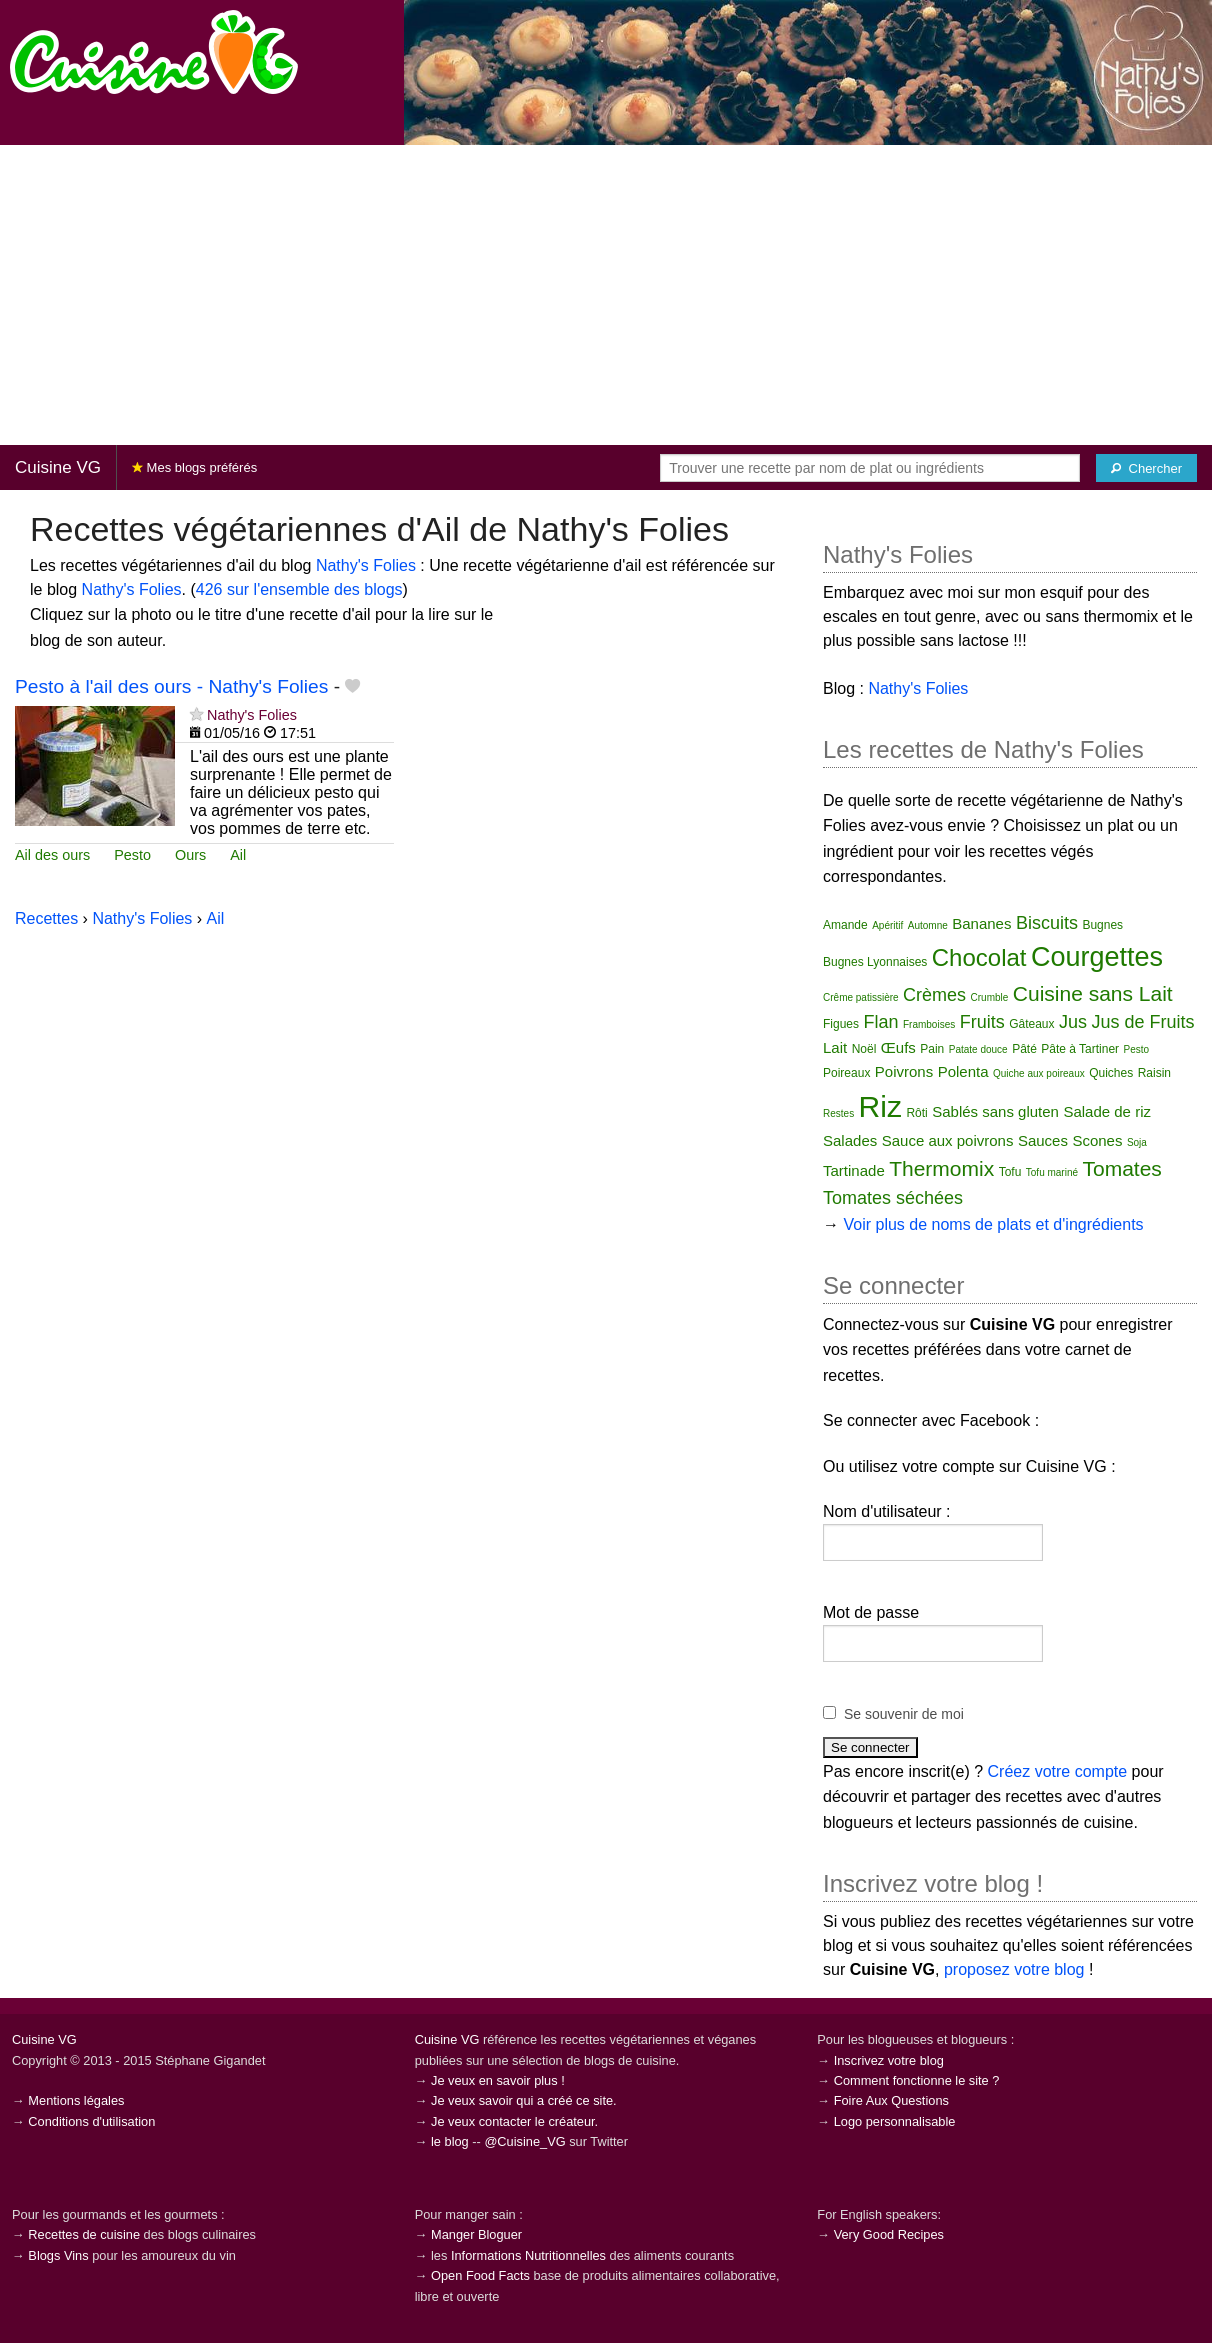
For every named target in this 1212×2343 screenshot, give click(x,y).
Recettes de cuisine (84, 2234)
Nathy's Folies (366, 565)
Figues (841, 1024)
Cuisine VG (58, 467)
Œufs (898, 1047)
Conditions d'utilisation (91, 2121)
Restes (838, 1113)
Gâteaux (1031, 1024)
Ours (190, 855)
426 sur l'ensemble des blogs (299, 589)
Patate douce (978, 1049)
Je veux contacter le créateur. (514, 2121)
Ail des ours (52, 855)
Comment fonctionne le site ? (917, 2080)
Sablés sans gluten (995, 1111)
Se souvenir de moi (904, 1714)
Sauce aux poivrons (948, 1140)
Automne (928, 925)
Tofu (1010, 1172)
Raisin (1154, 1073)
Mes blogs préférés (194, 467)
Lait (835, 1047)
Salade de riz (1107, 1111)
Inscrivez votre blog (889, 2060)
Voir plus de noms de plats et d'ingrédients (993, 1224)
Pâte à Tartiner (1080, 1049)
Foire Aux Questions (891, 2100)
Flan (881, 1022)
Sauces (1043, 1140)
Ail (238, 855)
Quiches (1111, 1073)
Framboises (929, 1024)
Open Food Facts (480, 2275)
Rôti (916, 1113)
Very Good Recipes (889, 2234)
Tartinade (854, 1170)
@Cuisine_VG (524, 2141)
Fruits (982, 1022)
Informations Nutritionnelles (528, 2255)
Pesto (132, 855)
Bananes (981, 923)
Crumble (990, 997)
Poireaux (846, 1073)
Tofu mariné (1052, 1172)
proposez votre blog (1014, 1969)
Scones (1097, 1140)
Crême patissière (861, 997)
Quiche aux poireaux (1039, 1073)
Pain (932, 1049)
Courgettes (1097, 957)
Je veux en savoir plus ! (498, 2080)
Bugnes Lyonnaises (875, 962)
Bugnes (1102, 925)
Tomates (1122, 1168)
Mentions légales (76, 2100)
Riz (880, 1106)
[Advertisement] (606, 295)
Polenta (963, 1071)
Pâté (1024, 1049)
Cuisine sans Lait (1093, 993)
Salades (850, 1140)
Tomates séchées (893, 1198)
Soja (1137, 1142)
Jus (1073, 1022)
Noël (864, 1049)
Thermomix (941, 1168)
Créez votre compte (1058, 1771)
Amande (845, 925)
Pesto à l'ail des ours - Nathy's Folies (171, 686)
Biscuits (1047, 923)
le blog (450, 2141)
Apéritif (887, 925)
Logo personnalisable (895, 2121)
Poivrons (904, 1071)
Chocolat (979, 957)
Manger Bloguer (476, 2234)
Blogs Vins (58, 2255)
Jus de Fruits (1142, 1022)
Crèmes (934, 995)
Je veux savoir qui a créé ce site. (524, 2100)
